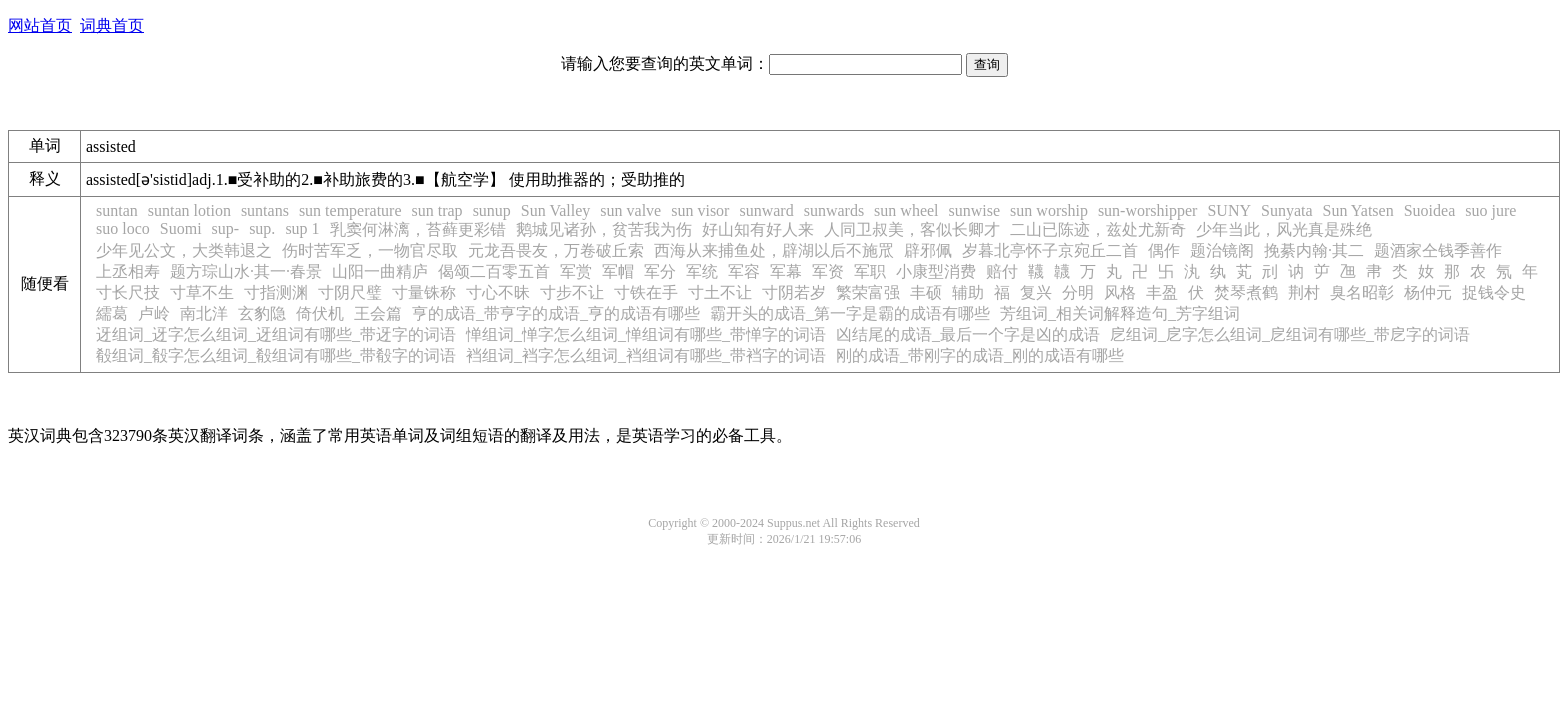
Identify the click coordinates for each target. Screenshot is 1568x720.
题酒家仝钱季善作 (1438, 250)
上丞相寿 (128, 271)
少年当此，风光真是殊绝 (1284, 229)
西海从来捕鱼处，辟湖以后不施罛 (774, 250)
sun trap (437, 210)
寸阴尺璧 (350, 292)
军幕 (786, 271)
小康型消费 (936, 271)
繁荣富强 (868, 292)
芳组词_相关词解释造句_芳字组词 (1120, 313)
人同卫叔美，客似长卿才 (912, 229)
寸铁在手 (646, 292)
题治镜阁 (1222, 250)
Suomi (181, 228)
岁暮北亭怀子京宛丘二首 (1050, 250)
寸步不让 (572, 292)
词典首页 (112, 25)
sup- (226, 228)
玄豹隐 (262, 313)
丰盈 (1162, 292)
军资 (828, 271)
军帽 (618, 271)
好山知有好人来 (758, 229)
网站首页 (40, 25)
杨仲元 (1428, 292)
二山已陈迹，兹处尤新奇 (1098, 229)
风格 (1120, 292)
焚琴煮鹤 (1246, 292)
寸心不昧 (498, 292)
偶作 (1164, 250)
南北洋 (204, 313)
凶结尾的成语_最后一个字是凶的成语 (968, 334)
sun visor (700, 210)
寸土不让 (720, 292)
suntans (265, 210)
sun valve (630, 210)
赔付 (1002, 271)
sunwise (975, 210)
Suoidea (1430, 210)
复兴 (1036, 292)
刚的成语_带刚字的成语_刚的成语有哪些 (980, 355)
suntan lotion (189, 210)
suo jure (1490, 210)
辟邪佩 (928, 250)
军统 (702, 271)
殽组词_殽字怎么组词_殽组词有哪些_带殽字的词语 (276, 355)
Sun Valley (555, 210)
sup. (262, 228)
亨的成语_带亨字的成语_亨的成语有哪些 (556, 313)
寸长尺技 (128, 292)
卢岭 (154, 313)
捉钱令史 (1494, 292)
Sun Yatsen (1358, 210)
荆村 (1304, 292)
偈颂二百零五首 (494, 271)
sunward (766, 210)
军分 (660, 271)
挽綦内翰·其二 (1314, 250)
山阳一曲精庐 (380, 271)
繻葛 (112, 313)
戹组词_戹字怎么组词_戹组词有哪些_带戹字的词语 (1290, 334)
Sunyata (1287, 210)
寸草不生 (202, 292)
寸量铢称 (424, 292)
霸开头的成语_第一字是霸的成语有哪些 (850, 313)
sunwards (834, 210)
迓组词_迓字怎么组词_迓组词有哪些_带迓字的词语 (276, 334)
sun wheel (906, 210)
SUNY (1229, 210)
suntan (117, 210)
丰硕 (926, 292)
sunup (492, 210)
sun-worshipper (1148, 210)
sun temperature (350, 210)
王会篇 (378, 313)
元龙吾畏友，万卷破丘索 (556, 250)
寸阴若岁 (794, 292)
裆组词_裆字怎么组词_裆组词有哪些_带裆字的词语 (646, 355)
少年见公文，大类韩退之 (184, 250)
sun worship (1049, 210)
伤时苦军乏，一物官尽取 (370, 250)
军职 (870, 271)
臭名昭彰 (1362, 292)
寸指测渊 (276, 292)
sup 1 (302, 228)
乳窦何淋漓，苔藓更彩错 (418, 229)
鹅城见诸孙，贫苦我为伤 (604, 229)
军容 (744, 271)
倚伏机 (320, 313)
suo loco (123, 228)
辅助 (968, 292)
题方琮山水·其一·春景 (246, 271)
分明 (1078, 292)
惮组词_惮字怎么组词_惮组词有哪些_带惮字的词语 (646, 334)
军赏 (576, 271)
